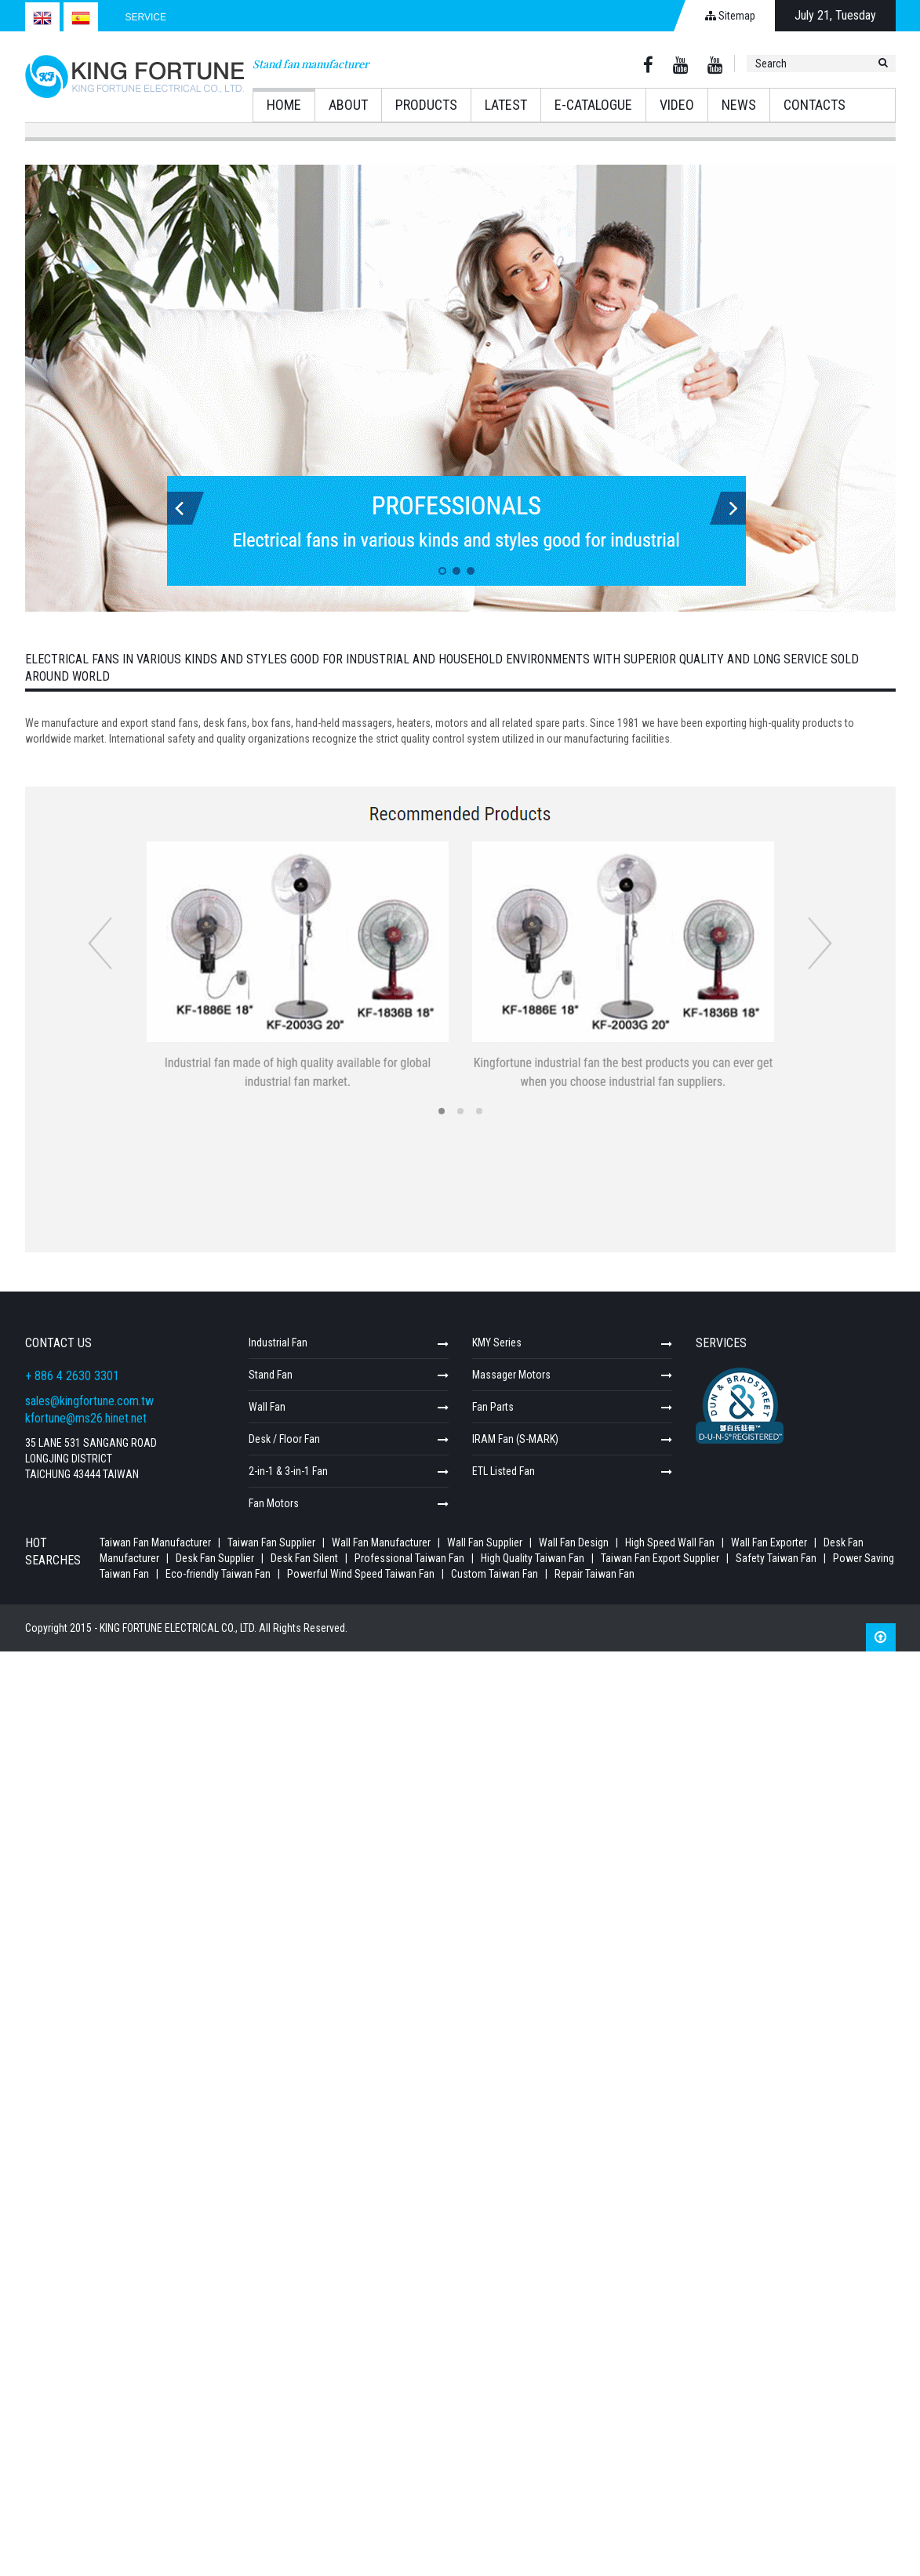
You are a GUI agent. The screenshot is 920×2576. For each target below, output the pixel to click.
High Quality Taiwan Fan (534, 1558)
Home (284, 104)
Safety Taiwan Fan (777, 1558)
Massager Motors (511, 1374)
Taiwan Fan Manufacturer (155, 1542)
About (348, 104)
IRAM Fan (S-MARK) (515, 1439)
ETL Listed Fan (503, 1471)
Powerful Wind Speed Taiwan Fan (362, 1574)
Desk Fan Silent (304, 1558)
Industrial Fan (278, 1342)
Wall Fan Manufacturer (381, 1542)
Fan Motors (274, 1503)
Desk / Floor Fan (284, 1439)
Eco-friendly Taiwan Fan (219, 1574)
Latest (506, 104)
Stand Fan (271, 1374)
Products (426, 104)
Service (145, 17)
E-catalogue (593, 104)
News (739, 104)
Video (677, 104)
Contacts (814, 104)
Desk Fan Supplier (215, 1558)
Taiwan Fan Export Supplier (661, 1558)
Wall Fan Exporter (769, 1542)
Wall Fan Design (574, 1542)
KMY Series (497, 1342)
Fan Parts (493, 1407)
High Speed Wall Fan (670, 1542)
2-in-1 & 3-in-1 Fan (288, 1471)
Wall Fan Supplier (484, 1542)
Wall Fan (267, 1407)
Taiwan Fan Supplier (271, 1542)
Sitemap (730, 15)
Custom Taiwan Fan (495, 1574)
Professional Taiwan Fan (411, 1558)
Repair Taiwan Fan (595, 1574)
